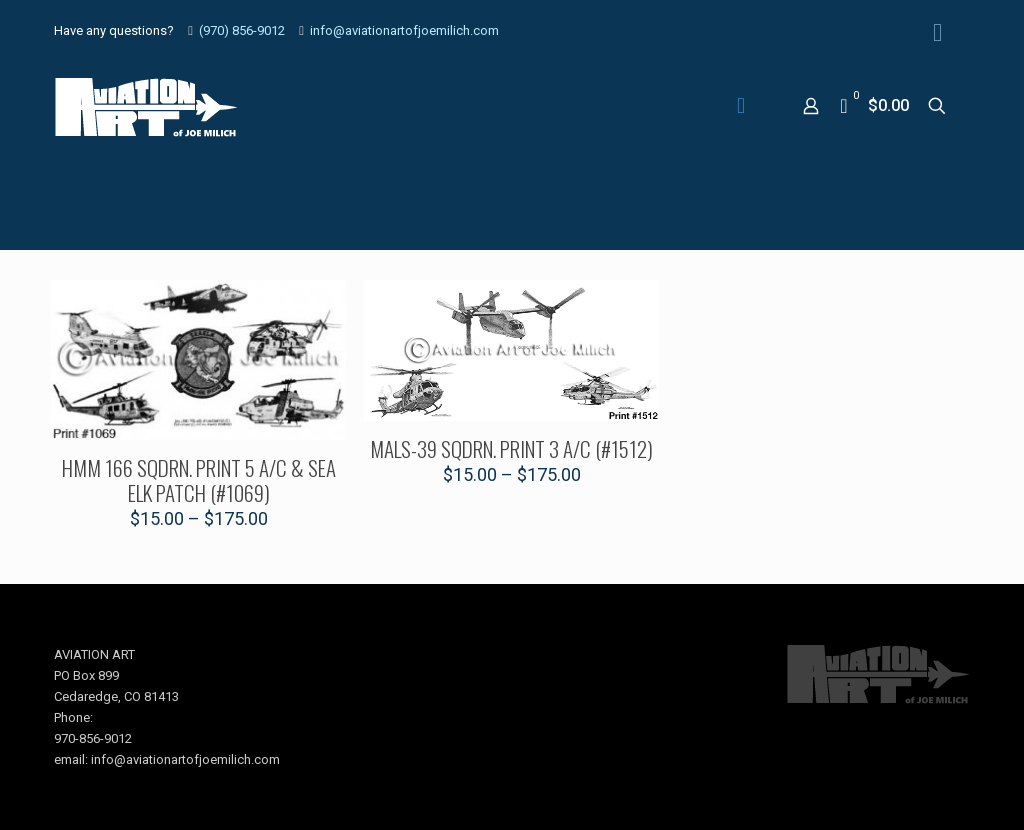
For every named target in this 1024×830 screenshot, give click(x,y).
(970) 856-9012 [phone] (242, 30)
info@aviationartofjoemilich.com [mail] (404, 30)
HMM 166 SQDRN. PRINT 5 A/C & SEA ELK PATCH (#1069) (199, 480)
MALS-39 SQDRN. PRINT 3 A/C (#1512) (511, 448)
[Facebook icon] (937, 32)
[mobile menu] (741, 106)
